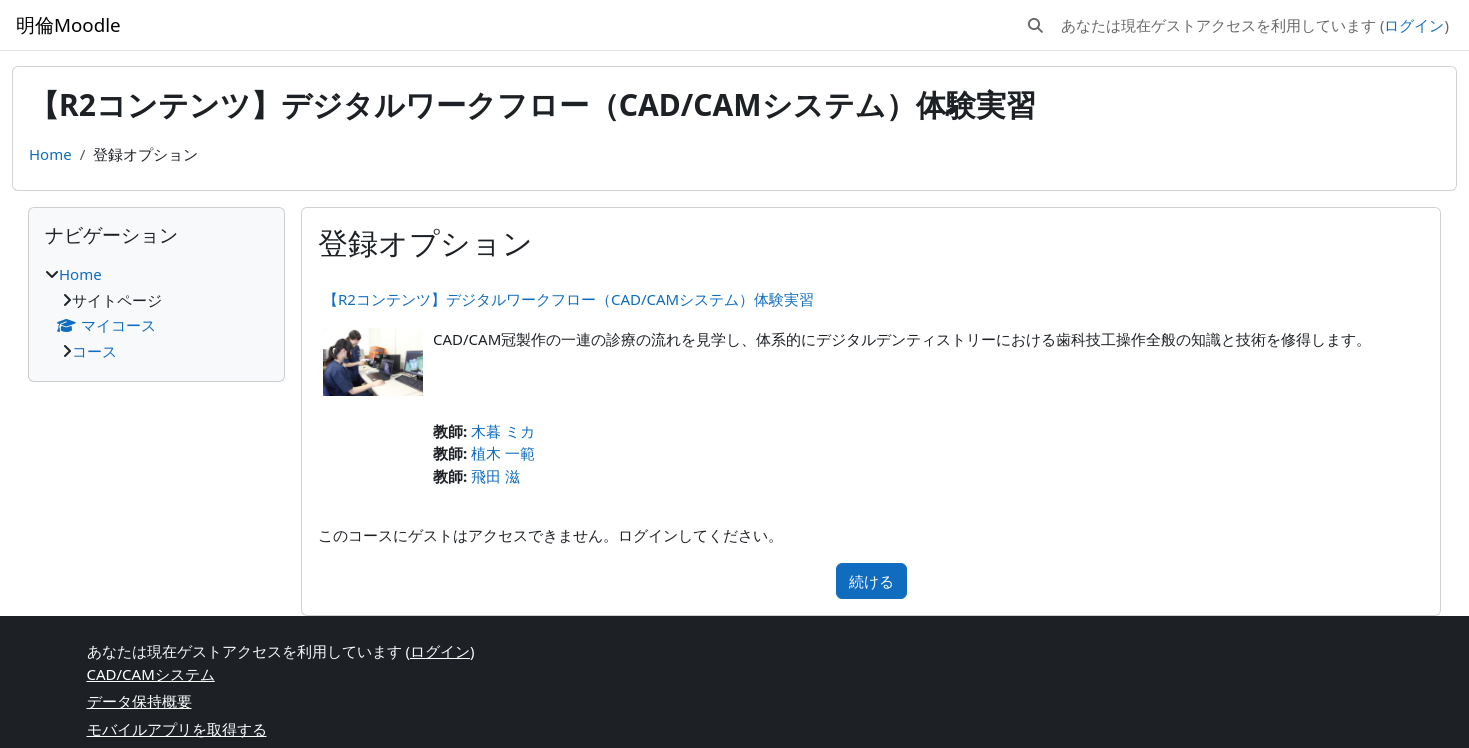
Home (50, 154)
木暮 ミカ (503, 431)
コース (94, 351)
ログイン (1414, 25)
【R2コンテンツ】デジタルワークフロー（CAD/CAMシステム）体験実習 (568, 299)
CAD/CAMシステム (151, 674)
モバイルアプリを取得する (177, 729)
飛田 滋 (495, 476)
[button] (1035, 25)
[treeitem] (156, 312)
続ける (871, 581)
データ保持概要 (139, 701)
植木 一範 (503, 453)
